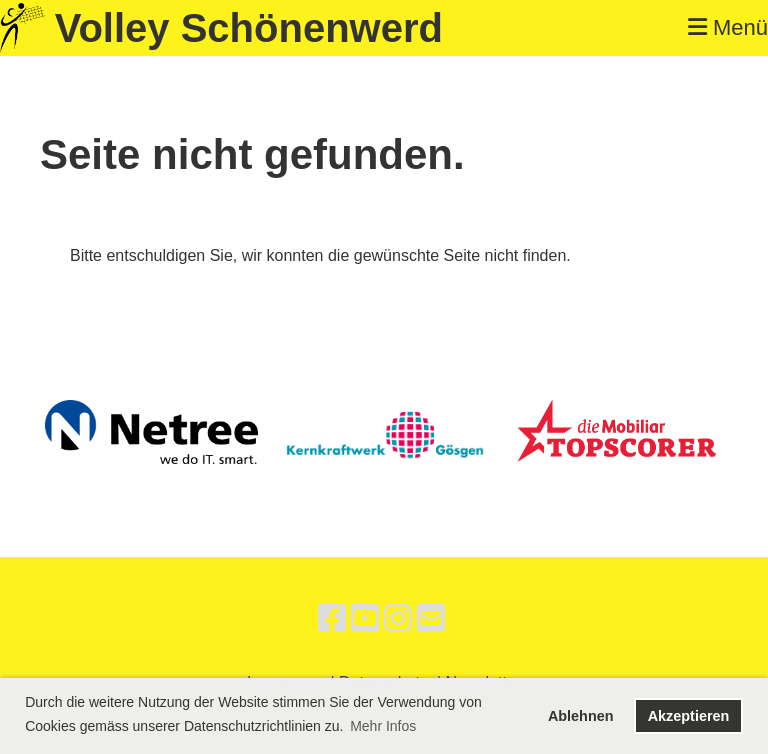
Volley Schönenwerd (249, 28)
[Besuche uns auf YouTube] (365, 619)
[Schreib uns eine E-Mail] (431, 619)
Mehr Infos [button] (383, 726)
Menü (728, 27)
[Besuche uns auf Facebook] (332, 619)
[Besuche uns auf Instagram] (398, 619)
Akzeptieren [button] (689, 716)
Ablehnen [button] (581, 716)
